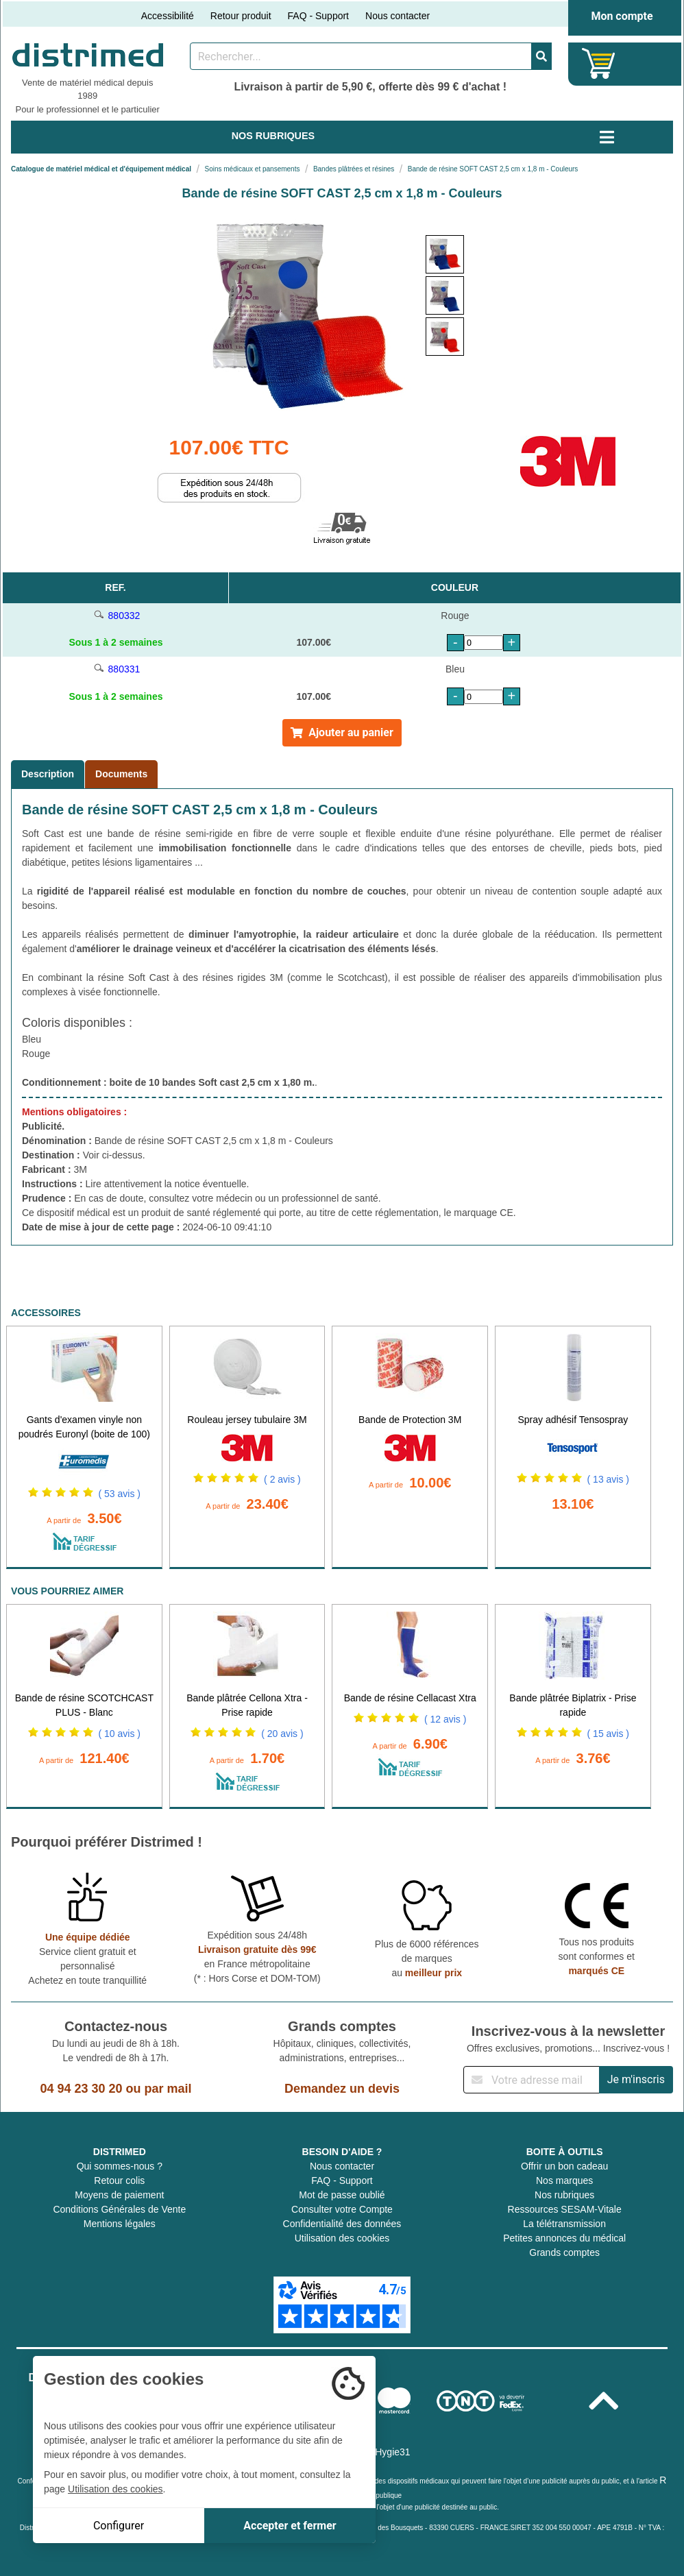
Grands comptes (564, 2252)
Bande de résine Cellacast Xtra (410, 1697)
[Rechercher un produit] (361, 56)
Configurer (118, 2525)
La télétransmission (564, 2223)
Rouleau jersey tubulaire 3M (246, 1419)
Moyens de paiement (119, 2194)
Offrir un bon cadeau (564, 2166)
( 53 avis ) (120, 1493)
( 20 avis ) (282, 1733)
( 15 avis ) (608, 1733)
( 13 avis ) (608, 1479)
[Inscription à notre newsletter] (531, 2079)
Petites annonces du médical (564, 2238)
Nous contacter (397, 15)
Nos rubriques (564, 2194)
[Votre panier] (599, 63)
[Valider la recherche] (541, 56)
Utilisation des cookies (342, 2238)
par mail (168, 2088)
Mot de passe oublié (341, 2194)
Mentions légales (120, 2223)
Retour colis (119, 2180)
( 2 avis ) (282, 1479)
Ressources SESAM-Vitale (565, 2209)
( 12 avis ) (445, 1719)
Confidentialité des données (342, 2223)
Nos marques (564, 2180)
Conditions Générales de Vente (119, 2209)
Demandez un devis (342, 2088)
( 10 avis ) (120, 1733)
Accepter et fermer (289, 2525)
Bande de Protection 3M (409, 1419)
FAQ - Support (318, 15)
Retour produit (240, 15)
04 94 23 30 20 (81, 2088)
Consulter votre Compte (342, 2209)
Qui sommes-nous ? (119, 2166)
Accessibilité (167, 15)
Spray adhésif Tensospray (572, 1419)
